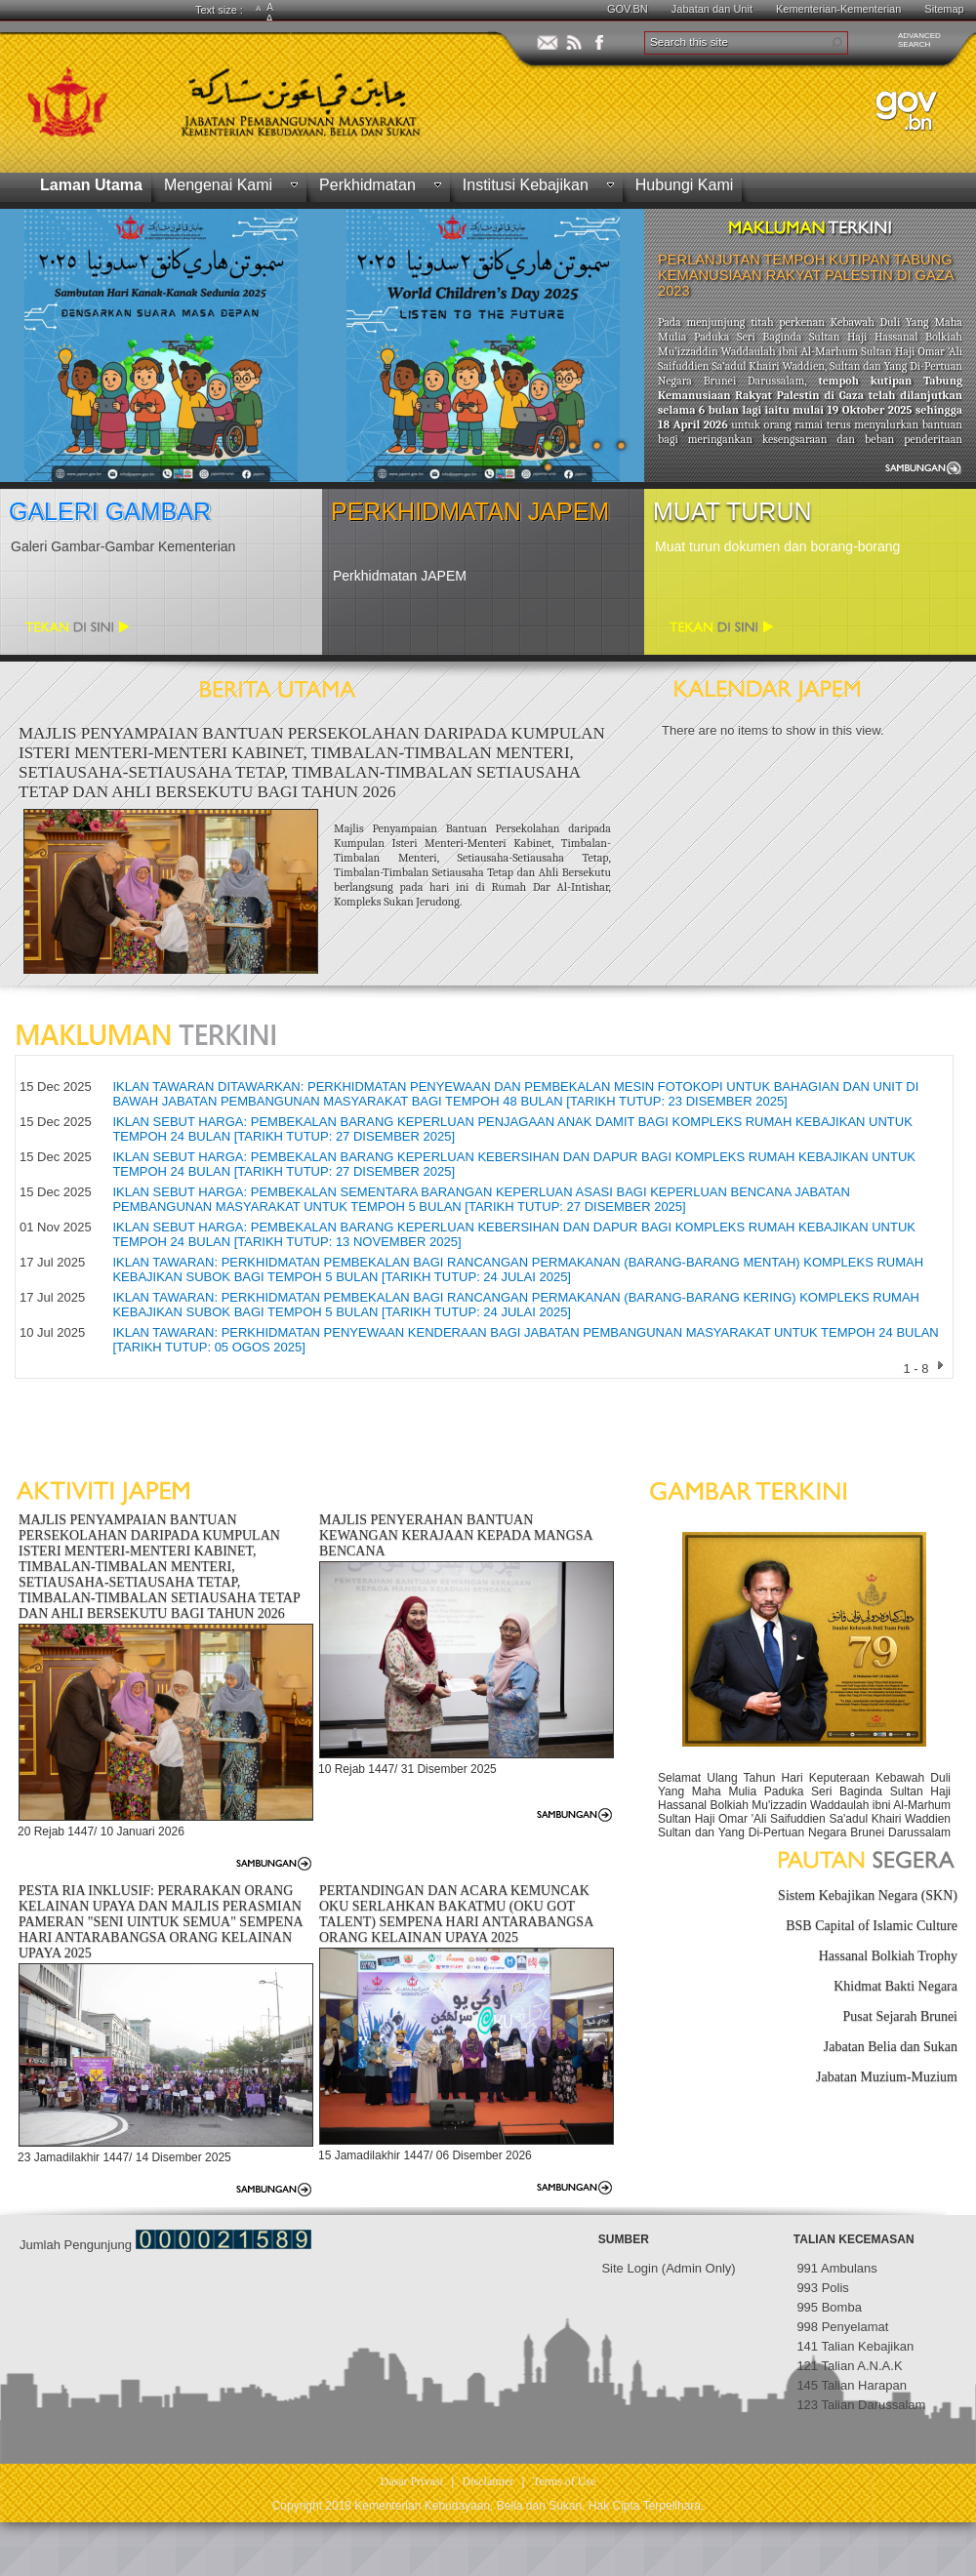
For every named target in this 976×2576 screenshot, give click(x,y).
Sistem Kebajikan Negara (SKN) (867, 1895)
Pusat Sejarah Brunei (900, 2016)
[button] (836, 43)
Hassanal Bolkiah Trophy (888, 1956)
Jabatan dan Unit (711, 9)
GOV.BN (627, 9)
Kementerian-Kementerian (838, 9)
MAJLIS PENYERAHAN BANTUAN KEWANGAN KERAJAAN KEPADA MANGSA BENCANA (455, 1535)
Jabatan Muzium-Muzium (886, 2077)
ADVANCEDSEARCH (919, 40)
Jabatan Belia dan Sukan (890, 2046)
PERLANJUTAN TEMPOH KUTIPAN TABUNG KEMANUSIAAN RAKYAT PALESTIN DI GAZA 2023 (806, 275)
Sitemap (943, 9)
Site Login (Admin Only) (668, 2268)
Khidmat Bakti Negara (895, 1986)
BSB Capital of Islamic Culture (871, 1925)
